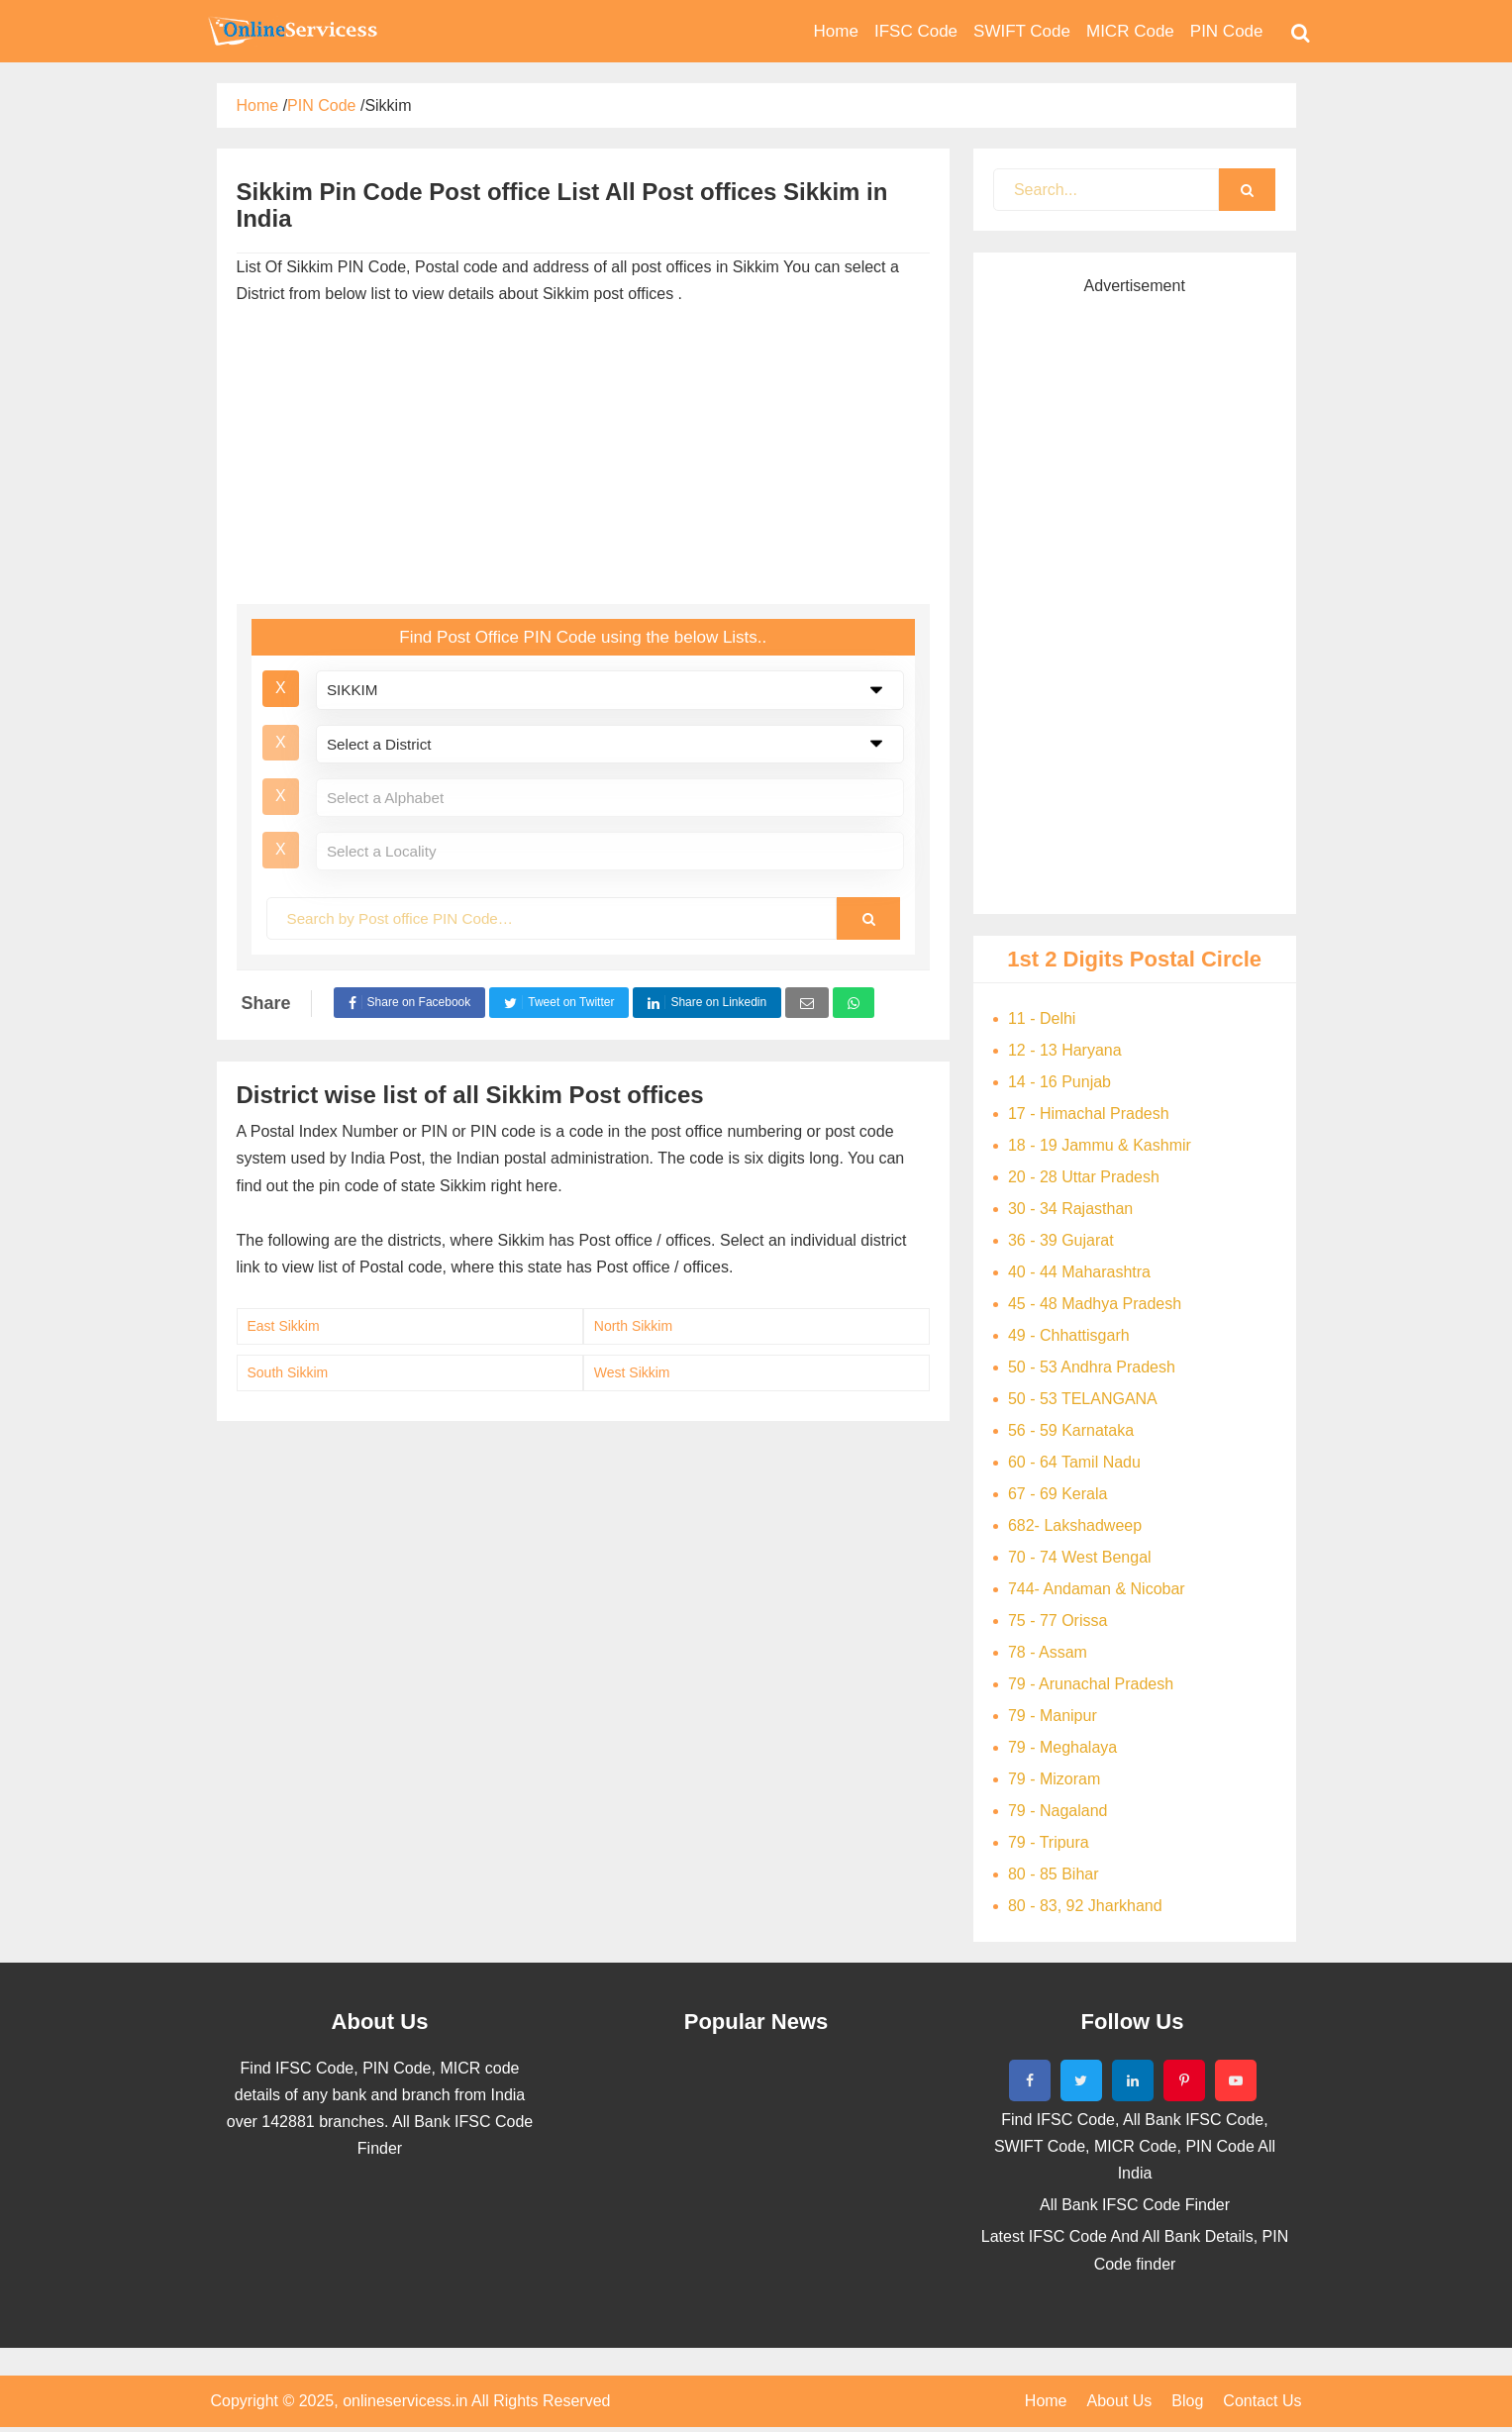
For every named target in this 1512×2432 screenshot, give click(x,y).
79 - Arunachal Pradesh (1090, 1683)
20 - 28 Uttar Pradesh (1083, 1176)
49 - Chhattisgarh (1069, 1335)
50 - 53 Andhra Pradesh (1091, 1367)
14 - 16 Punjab (1059, 1081)
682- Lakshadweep (1075, 1525)
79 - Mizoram (1054, 1779)
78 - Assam (1047, 1652)
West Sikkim (632, 1372)
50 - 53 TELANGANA (1083, 1398)
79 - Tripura (1048, 1842)
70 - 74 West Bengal (1080, 1557)
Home (1046, 2400)
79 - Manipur (1052, 1715)
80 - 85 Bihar (1053, 1874)
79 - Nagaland (1058, 1810)
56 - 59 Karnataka (1071, 1430)
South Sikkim (288, 1372)
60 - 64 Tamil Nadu (1074, 1462)
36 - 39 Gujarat (1061, 1240)
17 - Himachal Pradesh (1088, 1113)
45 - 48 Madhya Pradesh (1094, 1303)
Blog (1187, 2400)
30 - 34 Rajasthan (1070, 1208)
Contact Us (1262, 2400)
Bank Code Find (291, 31)
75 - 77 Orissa (1057, 1620)
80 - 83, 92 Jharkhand (1085, 1905)
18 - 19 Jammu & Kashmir (1099, 1145)
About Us (1120, 2400)
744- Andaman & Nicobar (1096, 1588)
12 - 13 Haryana (1065, 1050)
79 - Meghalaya (1062, 1747)
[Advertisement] (583, 445)
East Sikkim (284, 1326)
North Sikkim (633, 1326)
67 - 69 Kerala (1058, 1493)
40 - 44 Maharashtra (1079, 1272)
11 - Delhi (1041, 1018)
